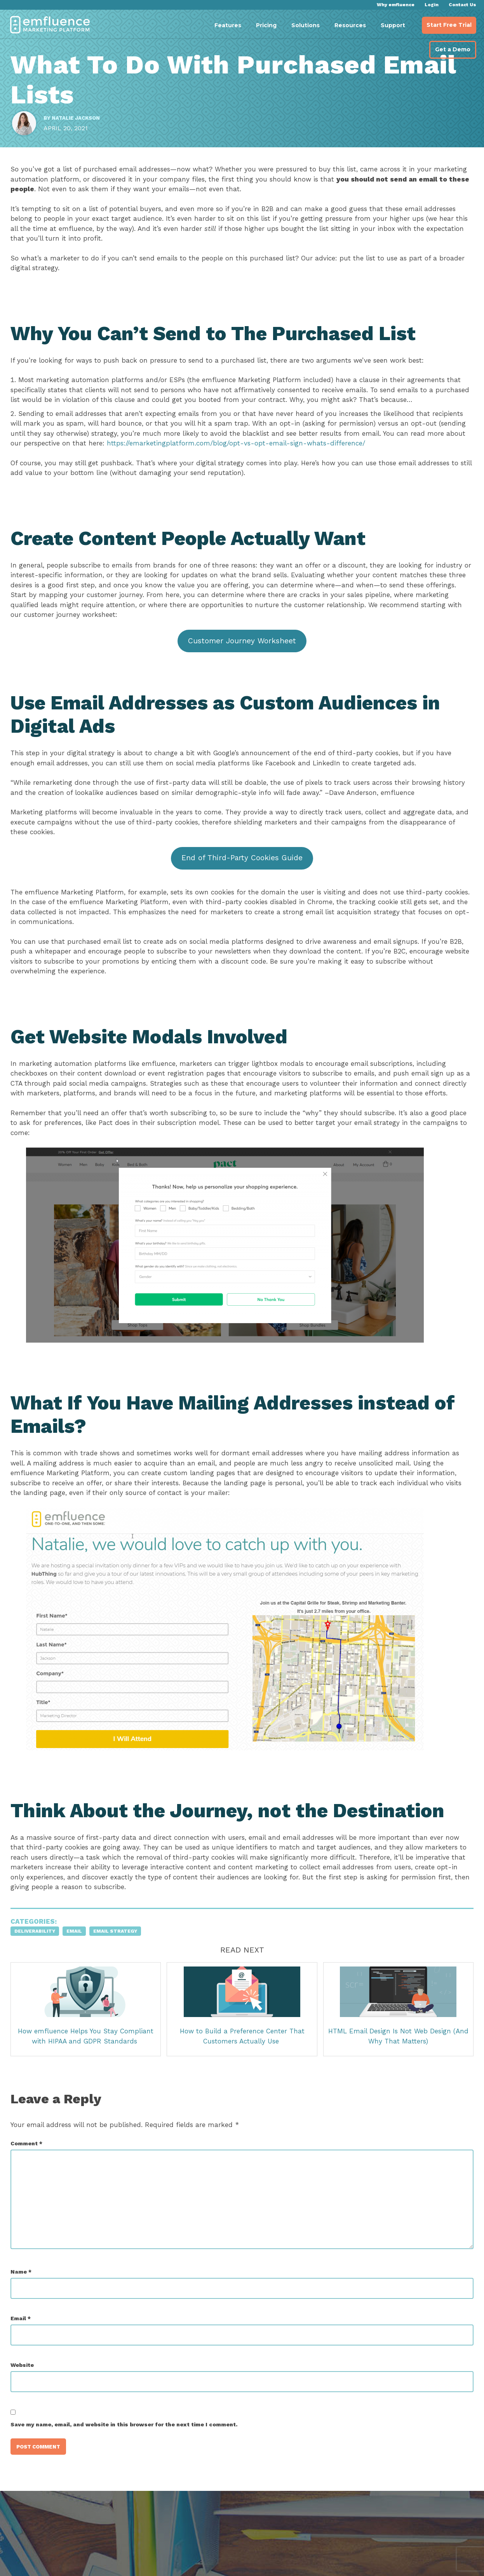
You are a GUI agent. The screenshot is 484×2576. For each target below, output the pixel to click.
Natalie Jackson (83, 128)
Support (393, 25)
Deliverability (41, 1964)
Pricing (266, 25)
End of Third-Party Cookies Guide (242, 881)
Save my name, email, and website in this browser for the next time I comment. (130, 2458)
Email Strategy (122, 1964)
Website (29, 2398)
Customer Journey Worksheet (242, 664)
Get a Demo (452, 49)
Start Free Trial (449, 24)
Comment (33, 2177)
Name (27, 2305)
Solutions (305, 25)
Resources (350, 25)
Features (227, 25)
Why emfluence (395, 4)
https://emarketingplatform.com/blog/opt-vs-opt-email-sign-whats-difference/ (300, 467)
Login (432, 4)
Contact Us (462, 4)
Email (81, 1964)
